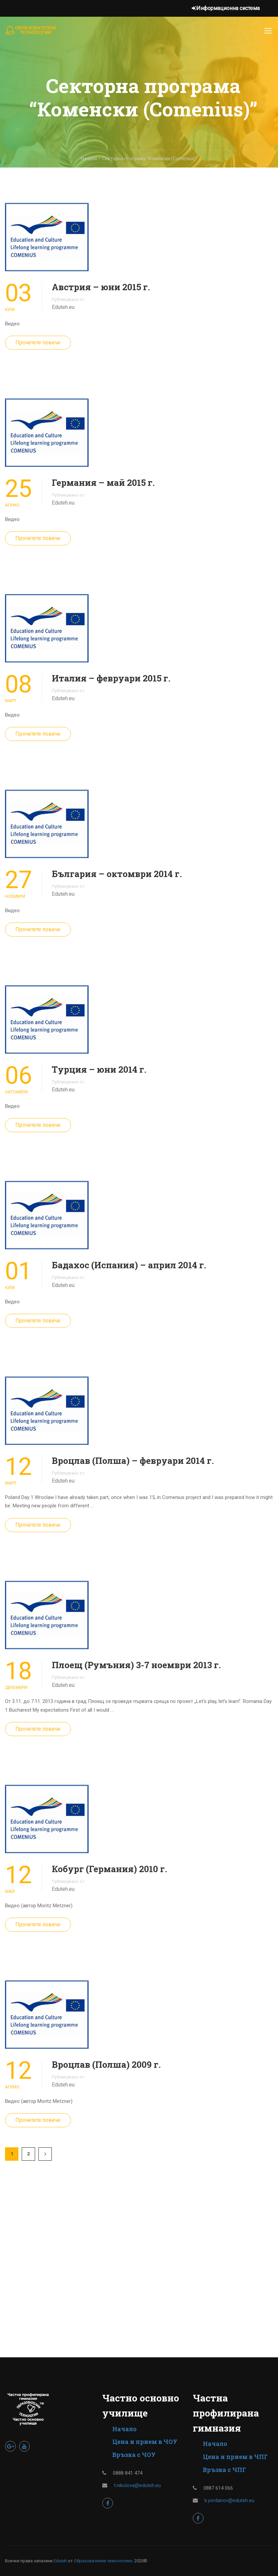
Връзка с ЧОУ (134, 2455)
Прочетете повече (37, 342)
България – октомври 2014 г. (117, 873)
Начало (124, 2429)
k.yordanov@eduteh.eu (229, 2500)
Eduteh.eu (63, 307)
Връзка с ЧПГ (224, 2470)
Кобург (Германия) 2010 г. (109, 1868)
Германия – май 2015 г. (103, 482)
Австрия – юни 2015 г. (101, 287)
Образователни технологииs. (103, 2560)
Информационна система (226, 8)
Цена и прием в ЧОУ (144, 2442)
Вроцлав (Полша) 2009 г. (106, 2064)
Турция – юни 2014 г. (99, 1069)
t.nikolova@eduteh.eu (137, 2485)
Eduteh (60, 2560)
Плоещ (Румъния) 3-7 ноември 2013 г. (136, 1665)
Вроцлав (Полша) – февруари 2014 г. (133, 1460)
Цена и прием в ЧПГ (235, 2457)
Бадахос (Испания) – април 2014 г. (129, 1265)
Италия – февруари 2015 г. (111, 678)
